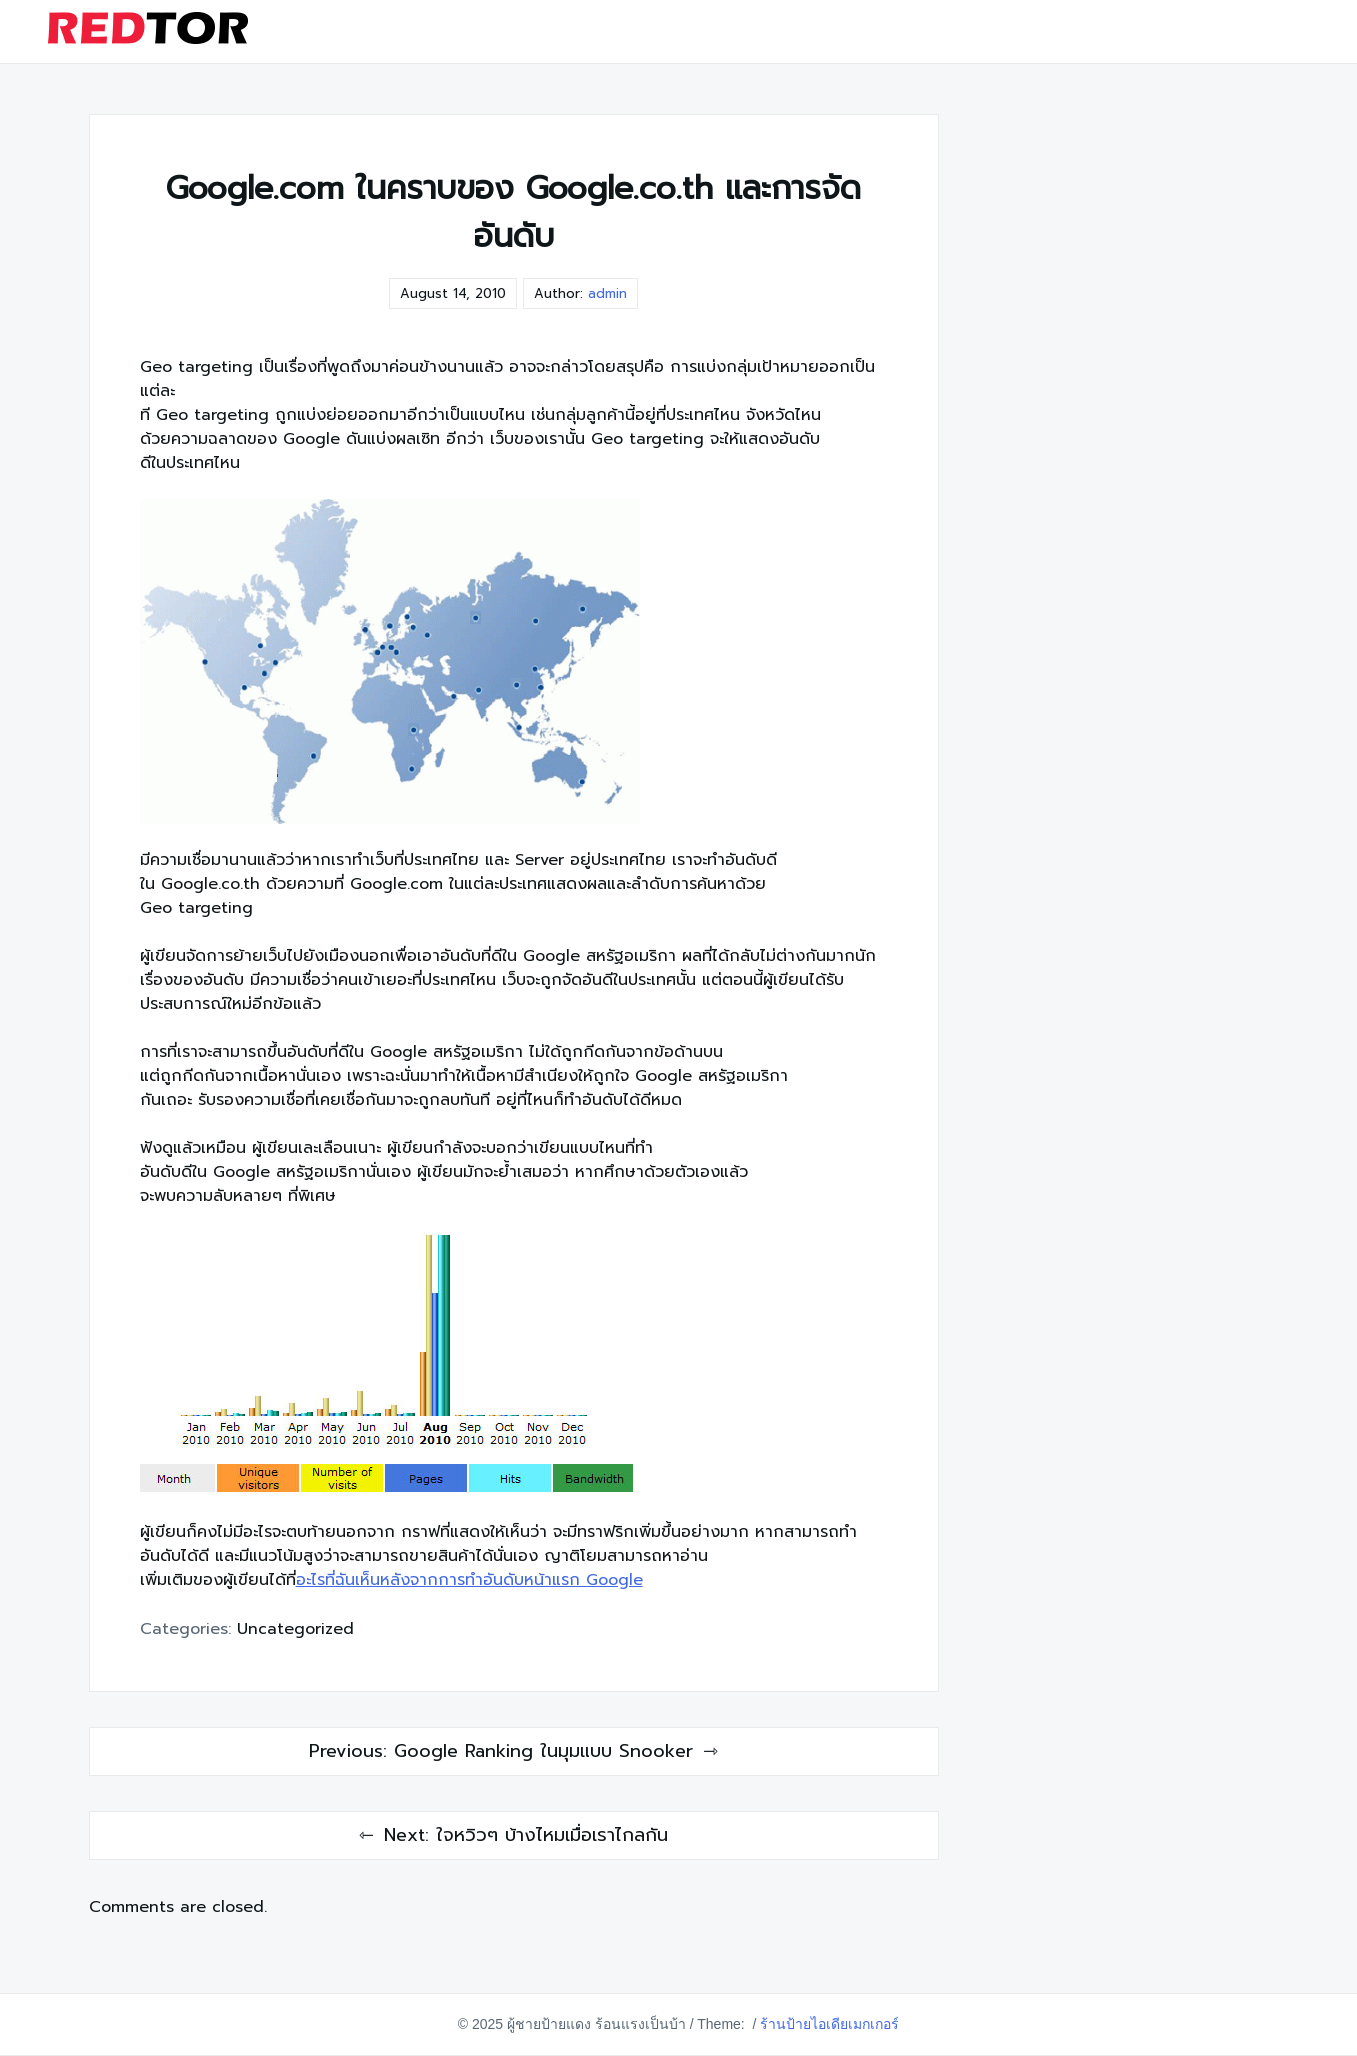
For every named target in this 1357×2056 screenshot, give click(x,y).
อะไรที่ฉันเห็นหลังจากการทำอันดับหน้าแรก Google (469, 1580)
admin (607, 293)
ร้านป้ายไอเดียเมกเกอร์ (829, 2024)
